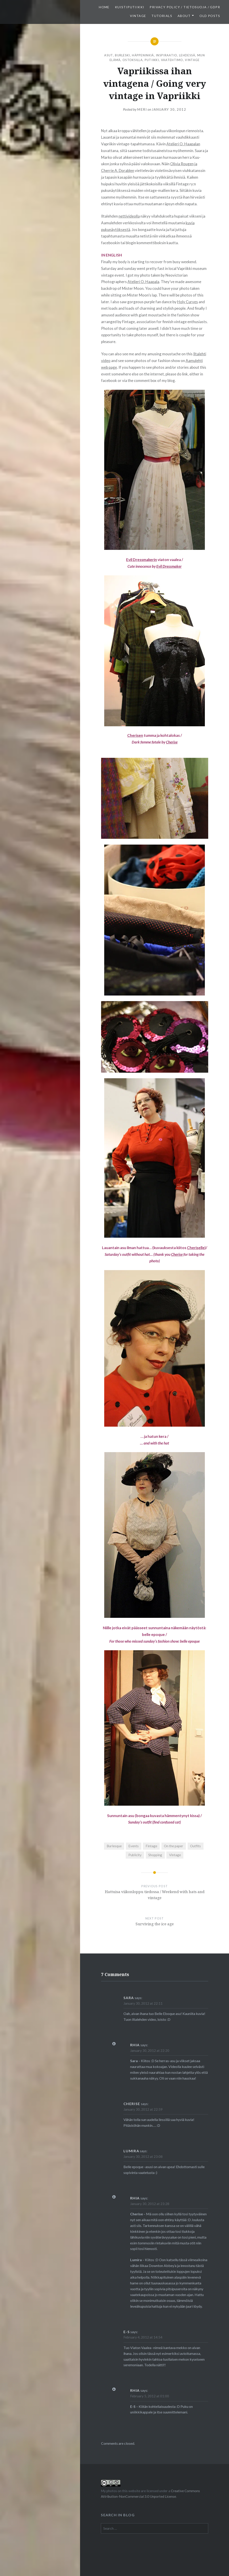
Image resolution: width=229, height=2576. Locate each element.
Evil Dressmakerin (141, 559)
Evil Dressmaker (169, 566)
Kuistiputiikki (129, 7)
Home (104, 7)
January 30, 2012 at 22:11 (143, 2003)
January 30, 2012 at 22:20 (149, 2051)
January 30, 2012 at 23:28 (149, 2204)
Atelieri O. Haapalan (183, 144)
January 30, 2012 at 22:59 (143, 2109)
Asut (108, 55)
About (184, 16)
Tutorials (161, 16)
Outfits (195, 1846)
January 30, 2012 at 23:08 (143, 2156)
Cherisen (135, 735)
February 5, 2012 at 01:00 (149, 2396)
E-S (126, 2332)
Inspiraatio (166, 55)
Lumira (131, 2151)
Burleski (122, 55)
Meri (142, 109)
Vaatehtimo (172, 60)
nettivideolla (129, 216)
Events (133, 1846)
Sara (128, 1998)
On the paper (173, 1846)
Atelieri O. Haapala (143, 281)
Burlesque (114, 1846)
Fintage (151, 1846)
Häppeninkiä (143, 55)
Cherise (172, 742)
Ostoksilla (133, 60)
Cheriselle (196, 1247)
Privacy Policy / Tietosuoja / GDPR (185, 7)
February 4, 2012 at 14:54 (142, 2337)
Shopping (155, 1855)
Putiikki (152, 60)
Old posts (209, 16)
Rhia (135, 2045)
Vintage (138, 16)
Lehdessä (187, 55)
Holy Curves (187, 301)
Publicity (135, 1855)
